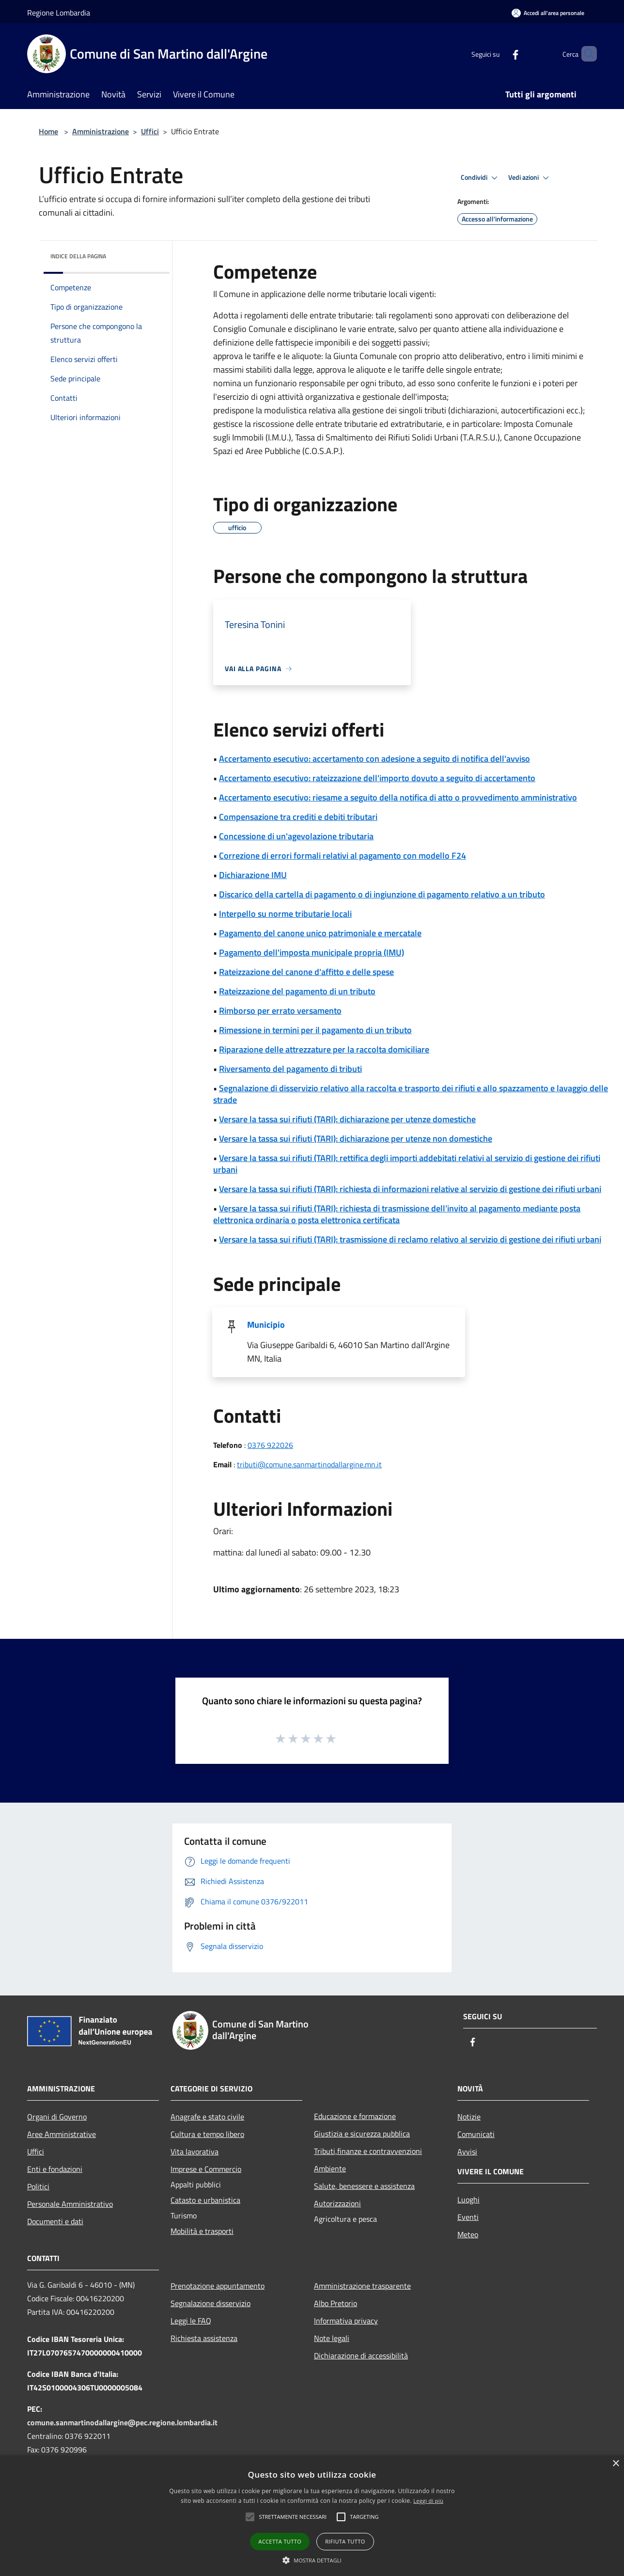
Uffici (150, 131)
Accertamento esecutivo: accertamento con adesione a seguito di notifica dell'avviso (374, 758)
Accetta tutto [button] (279, 2541)
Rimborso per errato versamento (280, 1010)
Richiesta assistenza (204, 2338)
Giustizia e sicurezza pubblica (362, 2133)
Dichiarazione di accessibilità (361, 2355)
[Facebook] (499, 53)
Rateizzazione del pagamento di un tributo (297, 991)
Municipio (266, 1324)
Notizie (469, 2116)
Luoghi (468, 2199)
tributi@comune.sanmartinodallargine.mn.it (309, 1464)
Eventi (468, 2217)
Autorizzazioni (337, 2203)
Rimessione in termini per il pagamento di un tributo (315, 1030)
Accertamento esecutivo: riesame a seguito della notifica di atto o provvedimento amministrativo (398, 797)
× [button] (615, 2463)
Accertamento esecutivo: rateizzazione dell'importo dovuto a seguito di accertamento (377, 778)
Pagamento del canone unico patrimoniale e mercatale (320, 933)
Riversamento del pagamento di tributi (290, 1068)
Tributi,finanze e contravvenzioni (368, 2151)
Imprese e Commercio (206, 2169)
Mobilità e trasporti (202, 2231)
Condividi (480, 178)
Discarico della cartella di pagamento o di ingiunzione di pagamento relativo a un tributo (382, 894)
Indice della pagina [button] (78, 256)
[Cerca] (585, 53)
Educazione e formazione (355, 2116)
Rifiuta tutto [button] (345, 2541)
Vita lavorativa (194, 2151)
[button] (293, 2517)
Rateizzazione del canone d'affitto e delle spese (306, 971)
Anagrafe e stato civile (207, 2116)
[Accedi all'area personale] (548, 12)
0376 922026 (270, 1445)
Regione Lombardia (58, 12)
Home (48, 131)
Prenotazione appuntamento (218, 2286)
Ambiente (330, 2168)
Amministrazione (100, 131)
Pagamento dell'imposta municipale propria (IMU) (311, 952)
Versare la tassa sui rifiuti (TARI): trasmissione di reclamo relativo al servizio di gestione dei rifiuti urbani (410, 1239)
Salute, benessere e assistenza (364, 2186)
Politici (38, 2186)
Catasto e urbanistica (205, 2200)
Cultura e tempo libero (207, 2134)
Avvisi (467, 2151)
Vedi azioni (530, 178)
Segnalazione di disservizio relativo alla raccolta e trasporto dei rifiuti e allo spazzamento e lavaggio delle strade (410, 1094)
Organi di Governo (57, 2116)
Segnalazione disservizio (210, 2303)
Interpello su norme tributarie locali (285, 913)
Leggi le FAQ (191, 2320)
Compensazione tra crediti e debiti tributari (298, 816)
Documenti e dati (55, 2221)
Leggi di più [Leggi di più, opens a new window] (428, 2500)
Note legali (331, 2338)
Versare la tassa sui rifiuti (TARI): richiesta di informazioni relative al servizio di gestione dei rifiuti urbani (410, 1188)
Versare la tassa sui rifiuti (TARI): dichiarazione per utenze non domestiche (355, 1138)
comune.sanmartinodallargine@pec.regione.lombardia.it (122, 2422)
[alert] (312, 2515)
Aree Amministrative (61, 2134)
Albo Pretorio (335, 2303)
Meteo (467, 2234)
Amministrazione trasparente (362, 2286)
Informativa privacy (346, 2320)
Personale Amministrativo (70, 2204)
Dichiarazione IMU (253, 874)
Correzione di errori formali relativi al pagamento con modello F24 (342, 855)
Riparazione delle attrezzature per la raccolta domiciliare (324, 1049)
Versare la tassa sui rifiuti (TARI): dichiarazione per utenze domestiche (347, 1119)
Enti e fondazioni (54, 2169)
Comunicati (476, 2134)
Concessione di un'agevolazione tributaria (296, 836)
